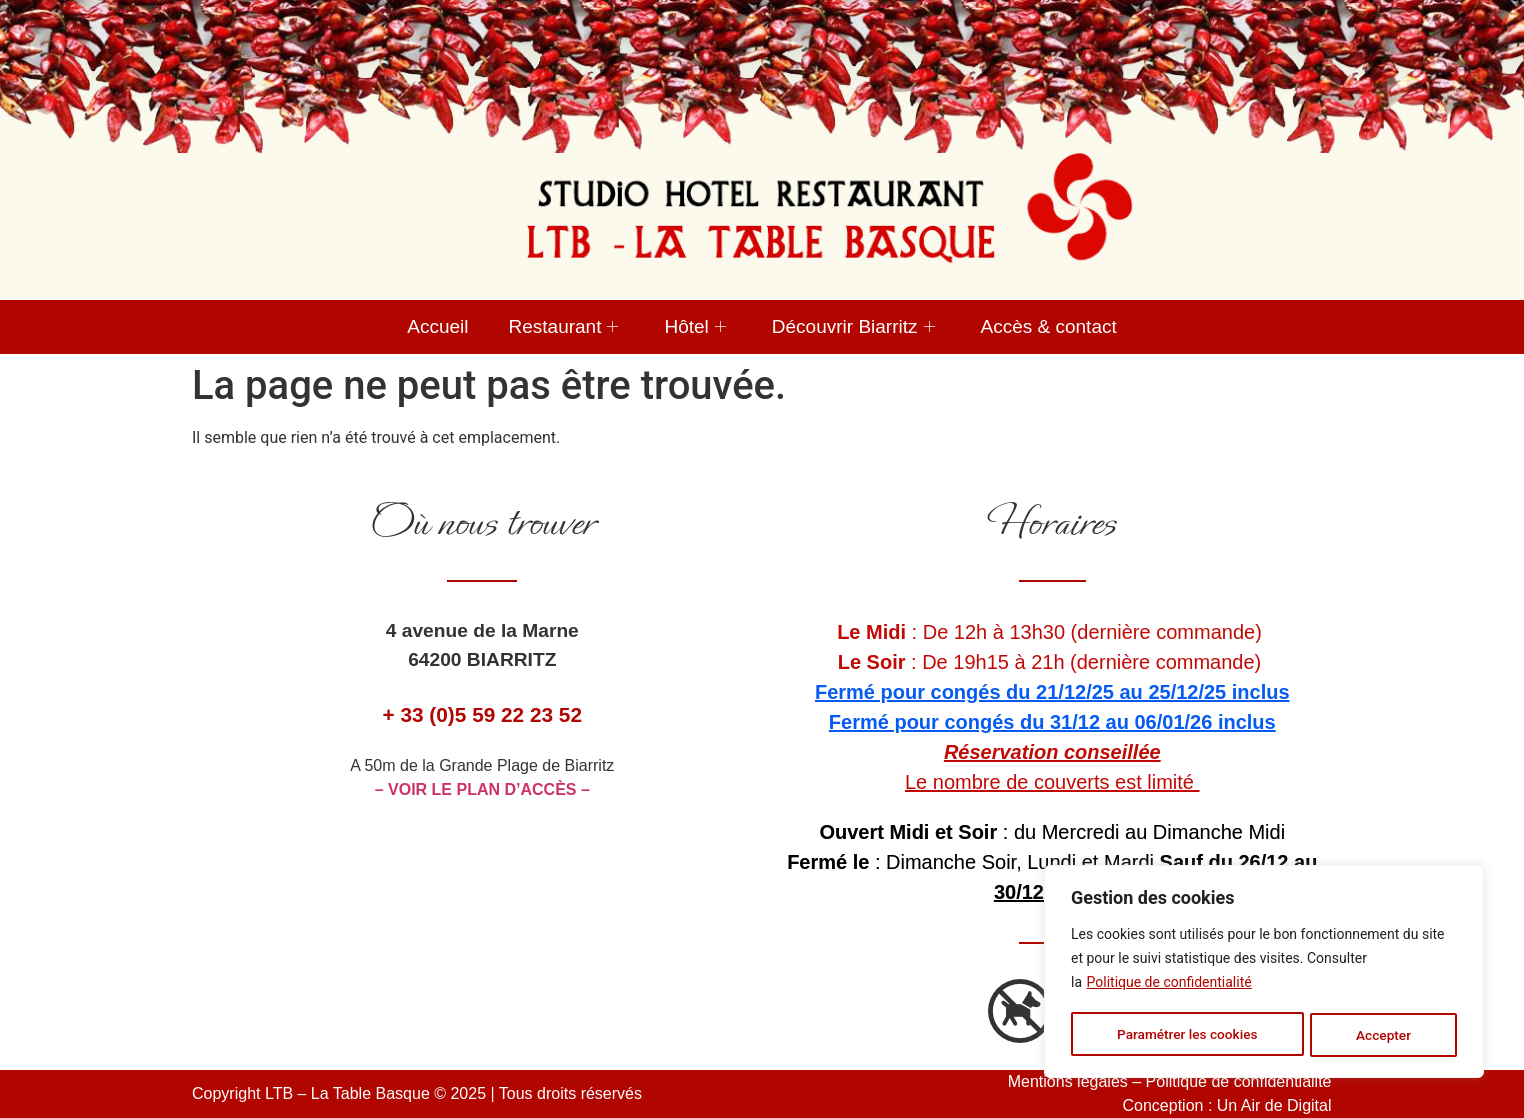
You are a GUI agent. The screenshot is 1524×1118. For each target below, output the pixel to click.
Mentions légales (1068, 1081)
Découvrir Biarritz (853, 326)
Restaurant (564, 326)
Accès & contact (1049, 326)
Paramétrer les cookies (1187, 1035)
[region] (1264, 973)
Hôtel (694, 326)
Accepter (1384, 1035)
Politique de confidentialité (1169, 985)
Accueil (437, 326)
